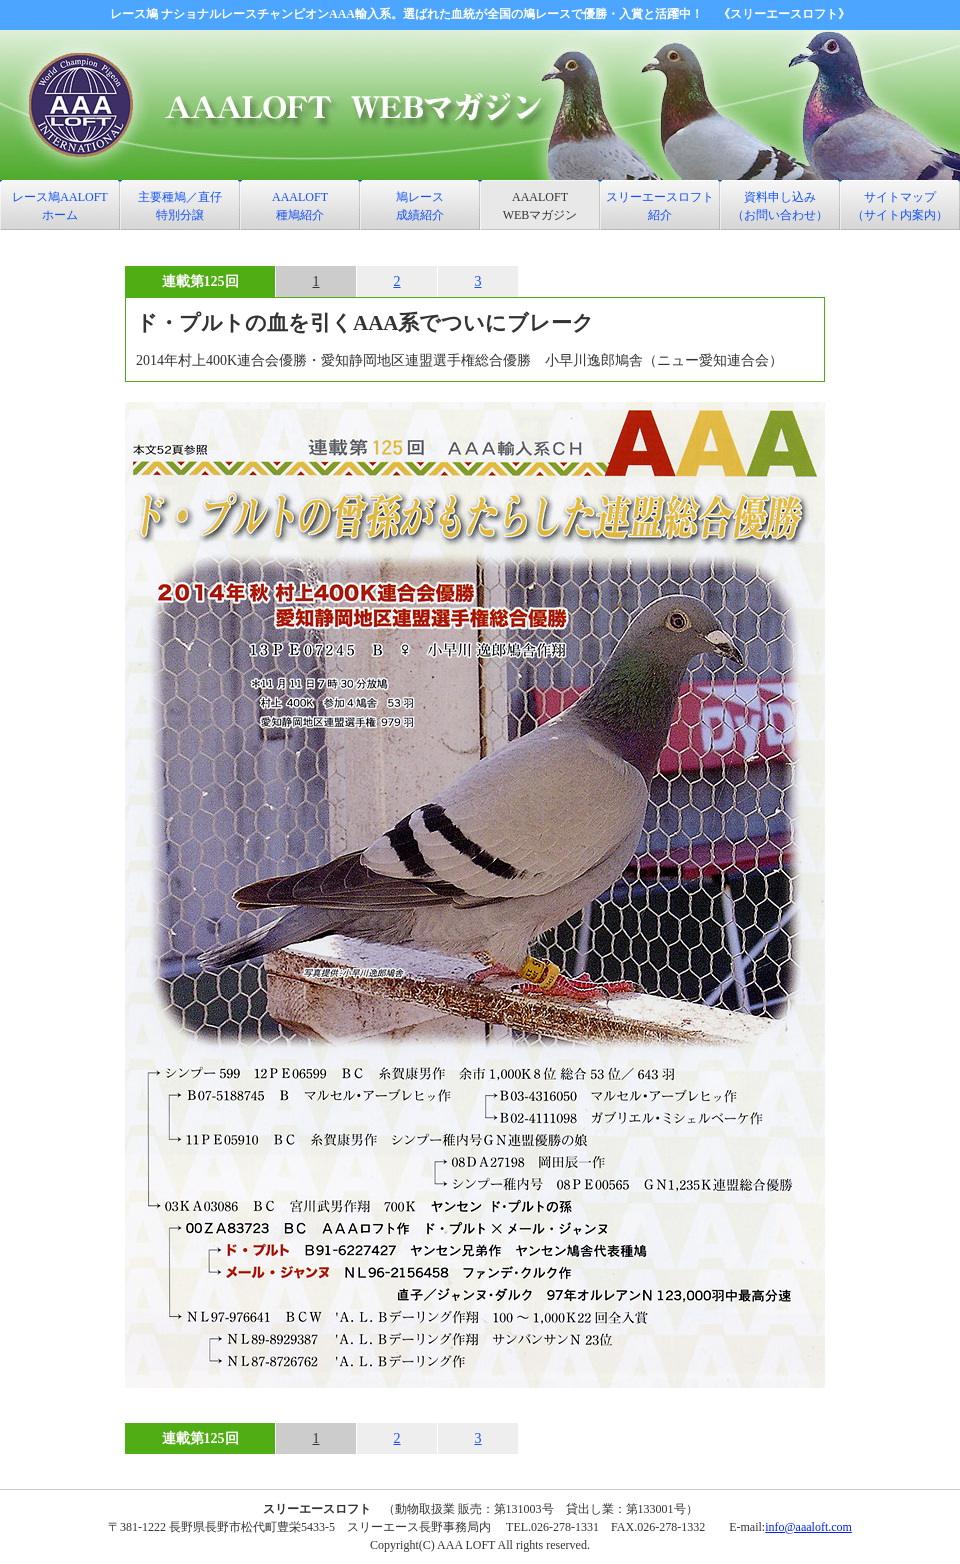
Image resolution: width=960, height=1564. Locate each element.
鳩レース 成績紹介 (420, 206)
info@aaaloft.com (808, 1527)
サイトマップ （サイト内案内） (900, 206)
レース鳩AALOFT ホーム (59, 206)
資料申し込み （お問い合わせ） (780, 206)
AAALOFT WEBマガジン (540, 206)
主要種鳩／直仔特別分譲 (180, 206)
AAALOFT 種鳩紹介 (300, 206)
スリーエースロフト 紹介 (660, 206)
